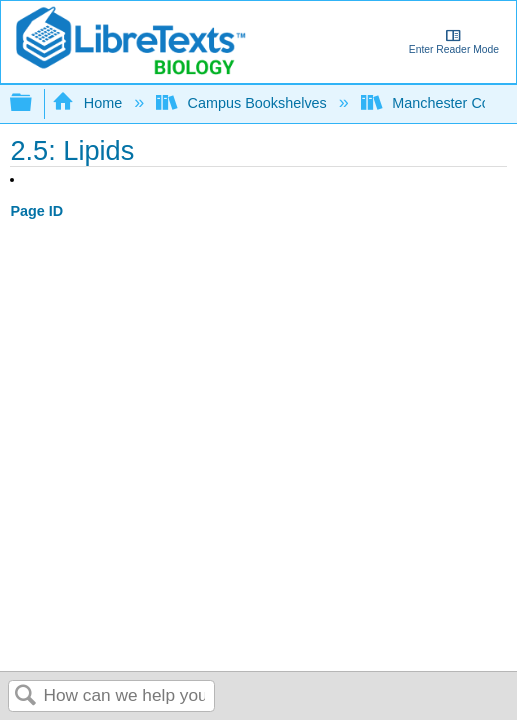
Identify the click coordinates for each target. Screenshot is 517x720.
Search (26, 696)
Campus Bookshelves (243, 103)
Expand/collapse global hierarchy (34, 103)
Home (89, 103)
